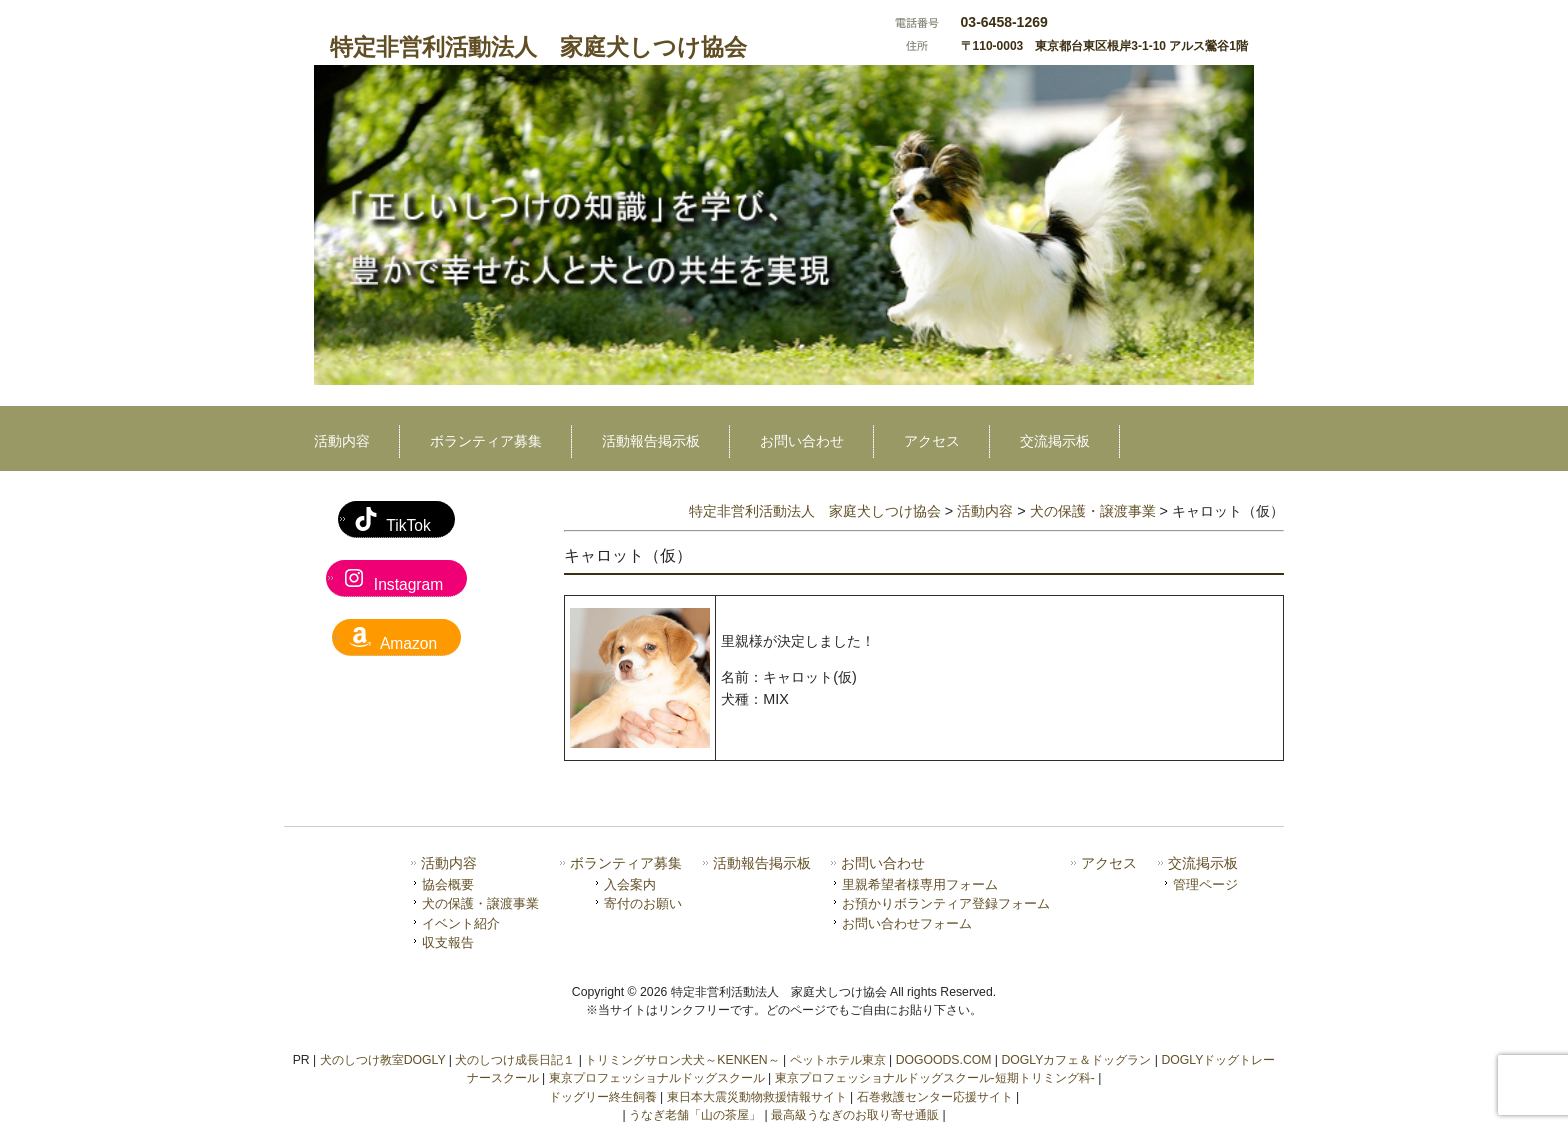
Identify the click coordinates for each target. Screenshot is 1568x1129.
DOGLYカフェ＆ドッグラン (1076, 1060)
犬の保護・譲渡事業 (480, 903)
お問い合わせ (883, 863)
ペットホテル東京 (838, 1060)
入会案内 (630, 884)
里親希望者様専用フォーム (920, 884)
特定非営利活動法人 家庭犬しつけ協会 (538, 47)
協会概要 (448, 884)
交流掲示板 (1203, 863)
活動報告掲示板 (762, 863)
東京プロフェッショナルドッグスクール (657, 1078)
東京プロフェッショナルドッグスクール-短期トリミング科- (935, 1078)
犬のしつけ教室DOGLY (383, 1060)
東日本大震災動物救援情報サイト (757, 1097)
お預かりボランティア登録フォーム (946, 903)
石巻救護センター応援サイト (935, 1097)
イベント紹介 (461, 923)
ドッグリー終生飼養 (603, 1097)
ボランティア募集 (626, 863)
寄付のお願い (643, 903)
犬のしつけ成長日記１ (515, 1060)
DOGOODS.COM (944, 1060)
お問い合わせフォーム (907, 923)
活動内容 (449, 863)
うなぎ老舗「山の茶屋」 (695, 1115)
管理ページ (1205, 884)
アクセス (1109, 863)
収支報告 (448, 942)
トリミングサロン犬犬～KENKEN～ (682, 1060)
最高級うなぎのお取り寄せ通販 (855, 1115)
